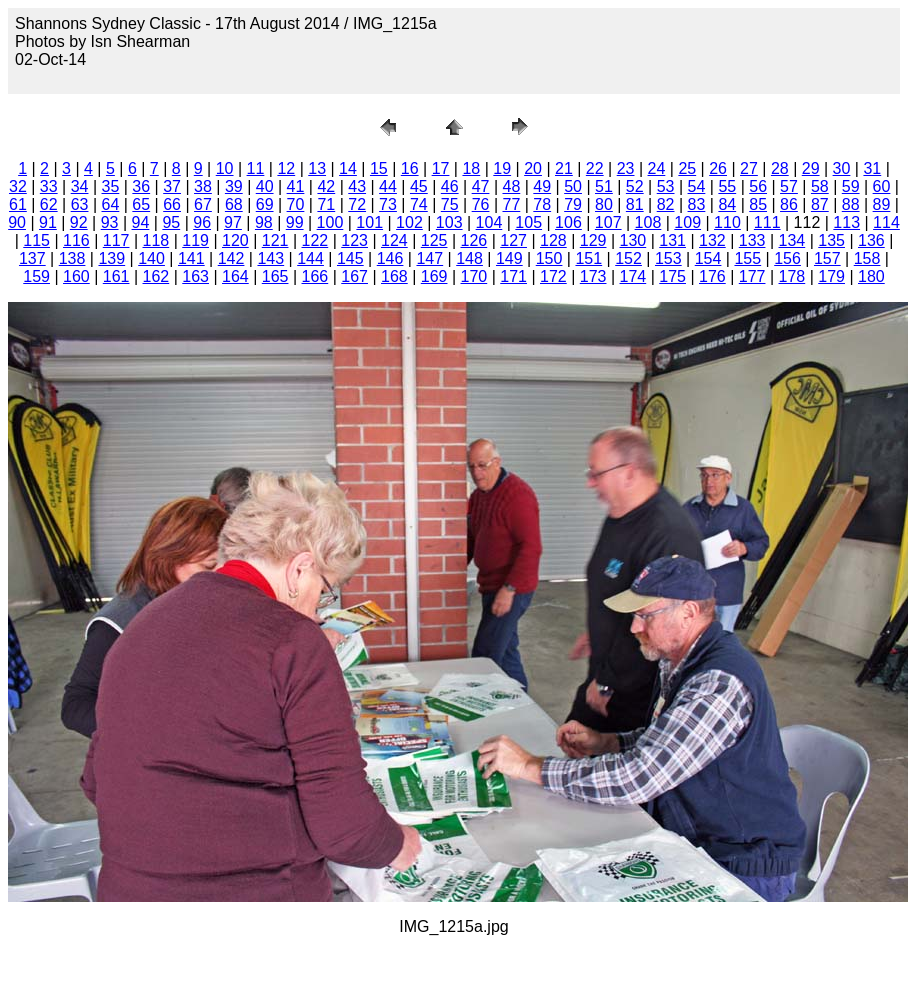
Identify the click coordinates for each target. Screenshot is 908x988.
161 (116, 276)
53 (666, 186)
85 (758, 204)
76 (481, 204)
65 (141, 204)
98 (264, 222)
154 (708, 258)
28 (780, 168)
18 (471, 168)
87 (820, 204)
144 (310, 258)
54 (697, 186)
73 (388, 204)
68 (234, 204)
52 (635, 186)
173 (593, 276)
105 (528, 222)
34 (80, 186)
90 (17, 222)
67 (203, 204)
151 (588, 258)
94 (141, 222)
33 (49, 186)
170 (474, 276)
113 (846, 222)
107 (608, 222)
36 (141, 186)
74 (419, 204)
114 (886, 222)
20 (533, 168)
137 (32, 258)
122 (315, 240)
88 (851, 204)
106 (568, 222)
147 (429, 258)
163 (195, 276)
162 (156, 276)
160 (76, 276)
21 (564, 168)
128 (553, 240)
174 (633, 276)
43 (357, 186)
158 (867, 258)
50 (573, 186)
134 (792, 240)
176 (712, 276)
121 (275, 240)
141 (191, 258)
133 (752, 240)
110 (727, 222)
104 (489, 222)
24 (657, 168)
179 (831, 276)
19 (502, 168)
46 (450, 186)
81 (635, 204)
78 (542, 204)
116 (76, 240)
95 (171, 222)
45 (419, 186)
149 (509, 258)
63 (80, 204)
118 (156, 240)
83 (697, 204)
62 (49, 204)
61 (18, 204)
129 (593, 240)
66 (172, 204)
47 (481, 186)
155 (747, 258)
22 (595, 168)
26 (718, 168)
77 (511, 204)
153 (668, 258)
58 (820, 186)
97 (233, 222)
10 (225, 168)
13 (317, 168)
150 (549, 258)
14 (348, 168)
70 (296, 204)
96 (202, 222)
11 (256, 168)
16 (410, 168)
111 (767, 222)
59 (851, 186)
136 (871, 240)
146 (390, 258)
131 (672, 240)
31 (872, 168)
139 (111, 258)
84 (727, 204)
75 (450, 204)
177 (752, 276)
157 (827, 258)
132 (712, 240)
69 (265, 204)
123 (354, 240)
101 (369, 222)
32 (18, 186)
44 (388, 186)
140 (151, 258)
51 (604, 186)
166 (315, 276)
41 (296, 186)
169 (434, 276)
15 (379, 168)
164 (235, 276)
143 (270, 258)
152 (628, 258)
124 (394, 240)
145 (350, 258)
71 (326, 204)
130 (633, 240)
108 (648, 222)
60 (882, 186)
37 (172, 186)
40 (265, 186)
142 (231, 258)
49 (542, 186)
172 (553, 276)
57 (789, 186)
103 (449, 222)
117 (116, 240)
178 (792, 276)
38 (203, 186)
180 (871, 276)
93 (110, 222)
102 (409, 222)
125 (434, 240)
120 (235, 240)
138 (72, 258)
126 (474, 240)
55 (727, 186)
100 (330, 222)
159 (36, 276)
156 (787, 258)
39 (234, 186)
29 (811, 168)
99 (295, 222)
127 (513, 240)
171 (513, 276)
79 (573, 204)
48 (511, 186)
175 (672, 276)
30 (842, 168)
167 (354, 276)
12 (286, 168)
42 (326, 186)
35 (111, 186)
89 (882, 204)
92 (79, 222)
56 (758, 186)
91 (48, 222)
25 (687, 168)
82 (666, 204)
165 (275, 276)
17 (441, 168)
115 (36, 240)
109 (687, 222)
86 (789, 204)
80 (604, 204)
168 (394, 276)
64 (111, 204)
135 (831, 240)
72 (357, 204)
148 (469, 258)
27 (749, 168)
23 (626, 168)
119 (195, 240)
